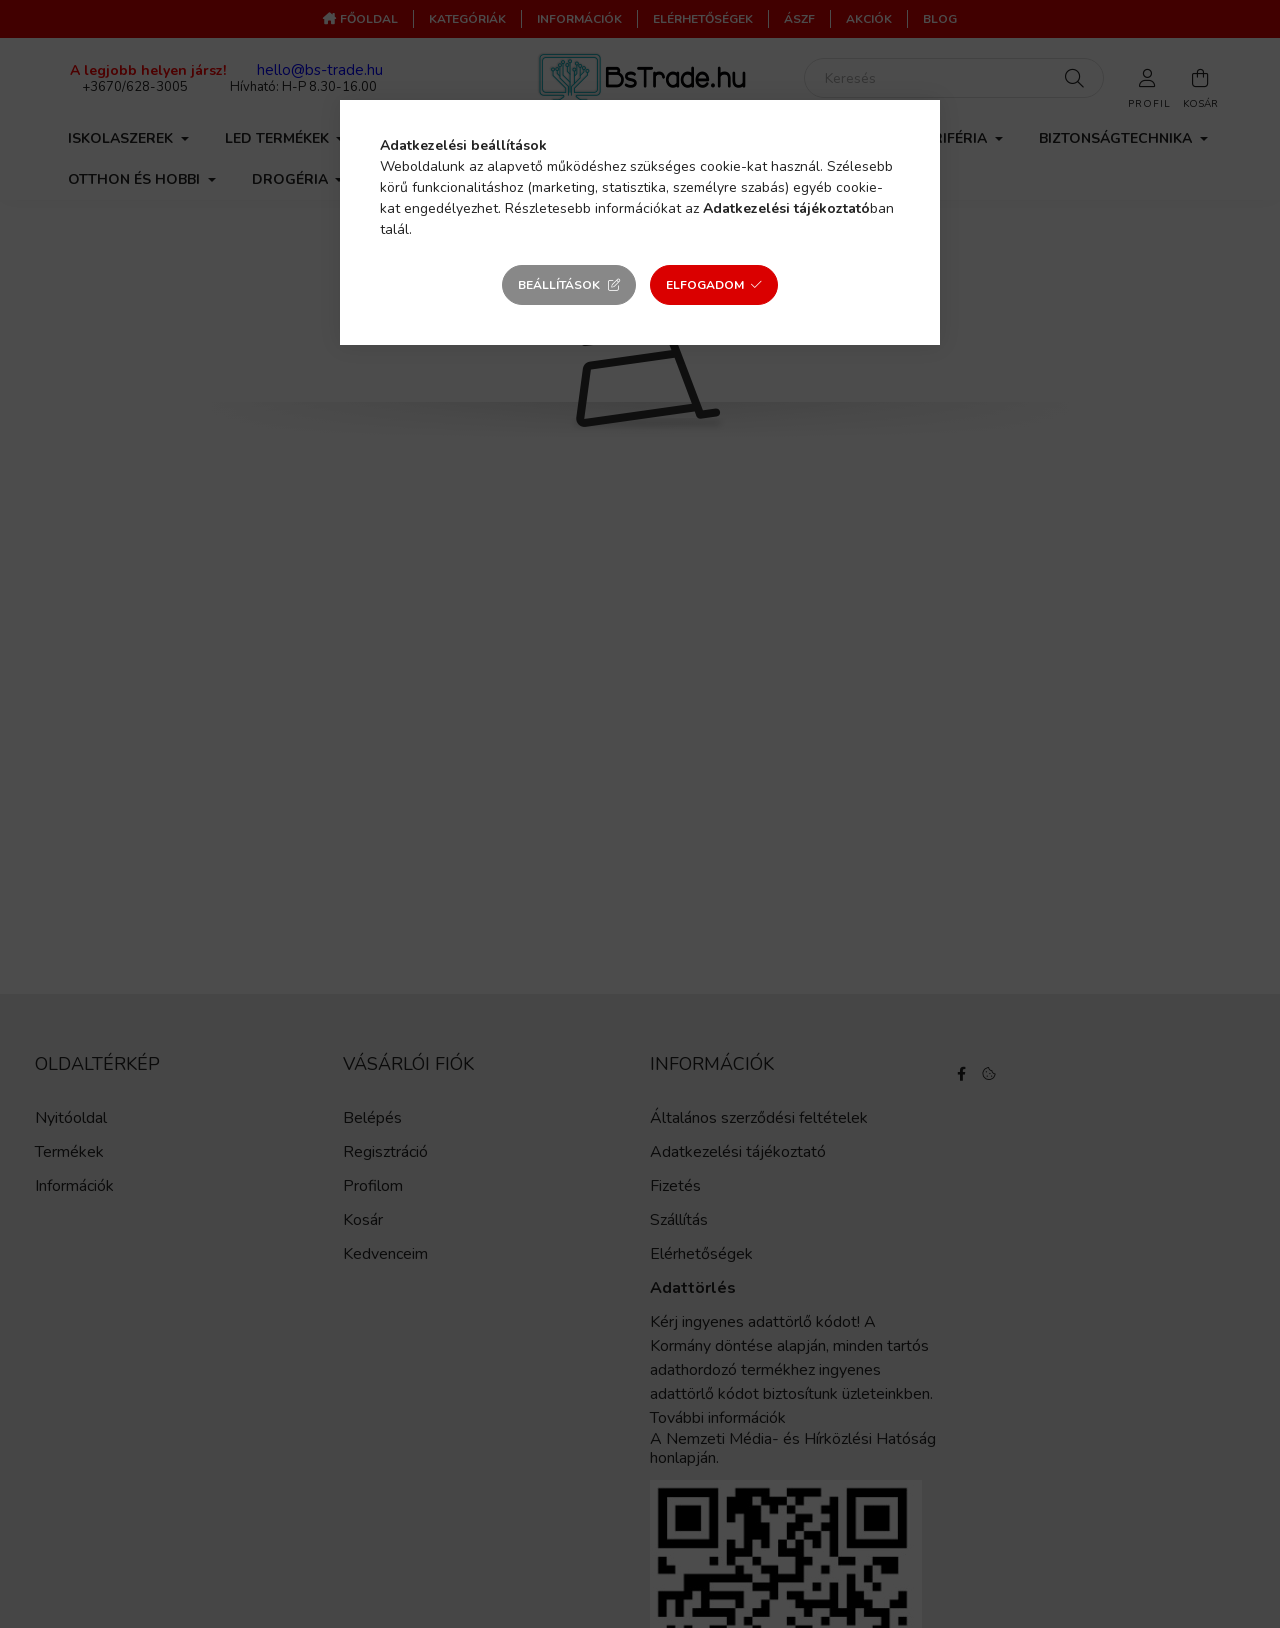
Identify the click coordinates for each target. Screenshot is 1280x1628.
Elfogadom (705, 285)
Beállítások (559, 285)
